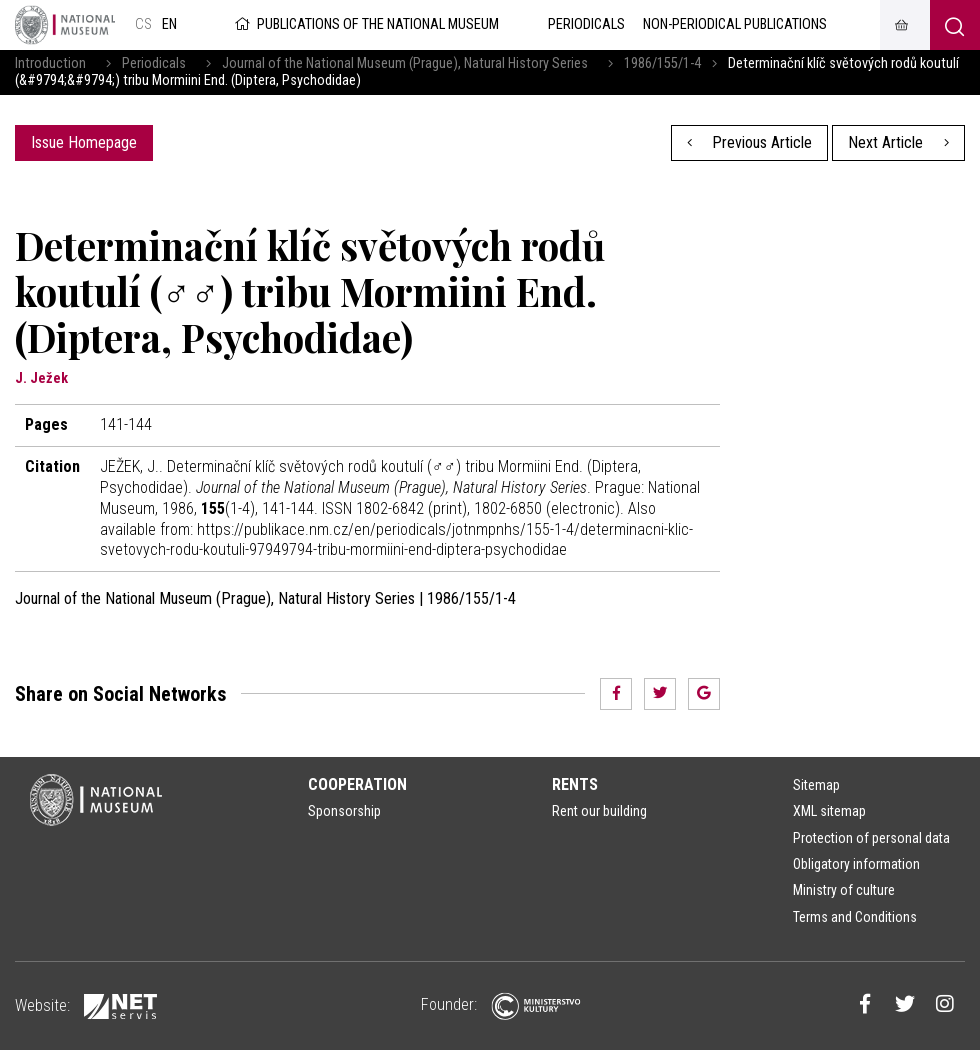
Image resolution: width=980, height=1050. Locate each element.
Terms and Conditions (855, 917)
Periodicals (154, 63)
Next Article (898, 142)
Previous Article (750, 142)
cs (143, 24)
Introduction (50, 63)
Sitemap (816, 785)
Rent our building (599, 811)
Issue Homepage (84, 142)
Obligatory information (856, 864)
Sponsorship (344, 811)
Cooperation (357, 784)
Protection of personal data (871, 838)
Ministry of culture (844, 890)
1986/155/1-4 (662, 63)
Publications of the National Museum (365, 24)
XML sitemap (829, 811)
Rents (575, 784)
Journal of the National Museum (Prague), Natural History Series (405, 63)
